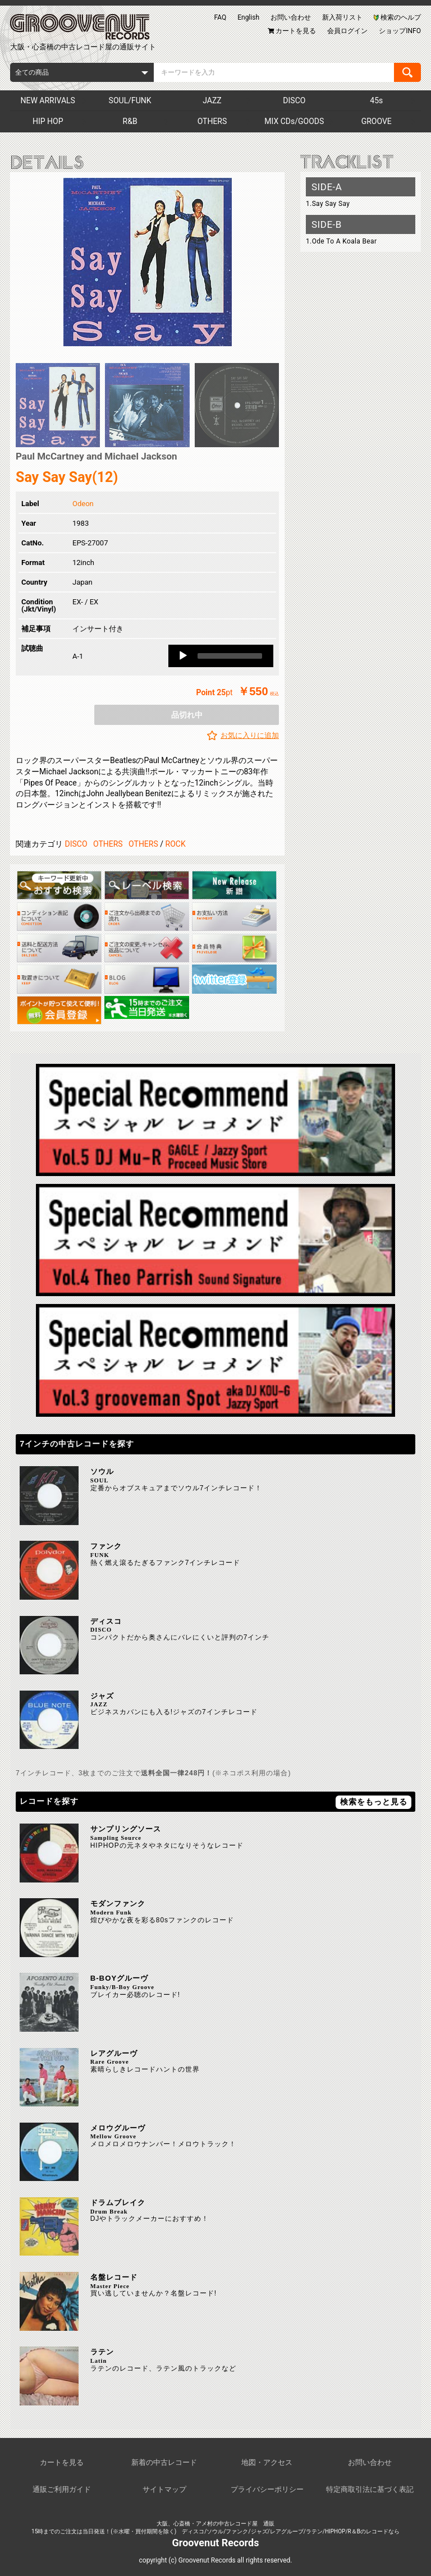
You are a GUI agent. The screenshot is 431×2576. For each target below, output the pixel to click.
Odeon (83, 503)
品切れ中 (187, 714)
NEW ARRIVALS (47, 100)
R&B (130, 121)
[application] (220, 656)
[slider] (230, 656)
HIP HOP (48, 121)
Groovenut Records (215, 2543)
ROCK (176, 843)
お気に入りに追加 (250, 735)
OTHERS (212, 121)
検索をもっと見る (373, 1801)
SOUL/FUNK (130, 100)
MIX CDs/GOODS (294, 121)
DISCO (294, 100)
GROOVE (376, 121)
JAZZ (212, 100)
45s (376, 100)
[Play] (183, 656)
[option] (147, 262)
